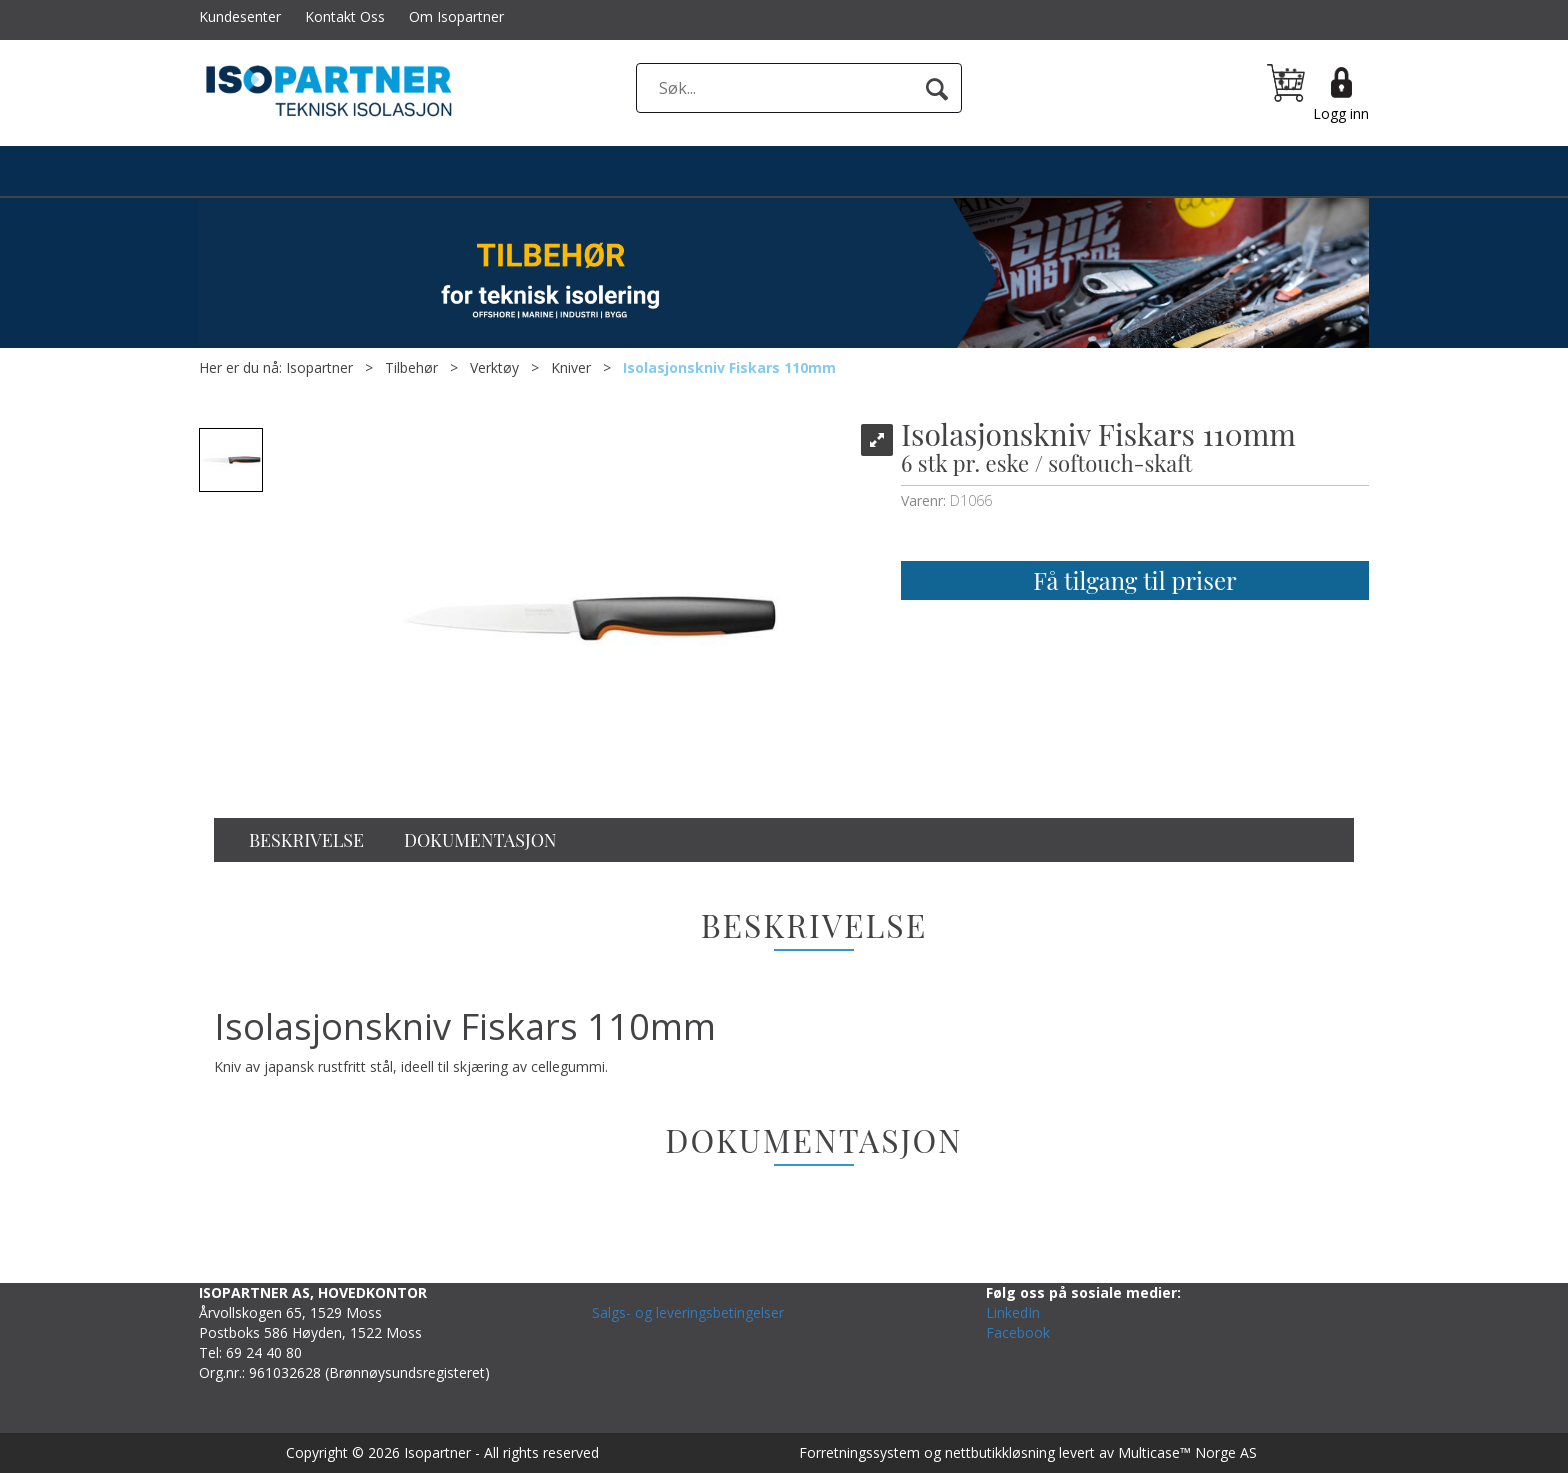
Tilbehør (411, 367)
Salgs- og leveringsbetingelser (688, 1312)
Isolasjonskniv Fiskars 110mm (729, 367)
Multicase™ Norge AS (1187, 1452)
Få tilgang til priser (1134, 580)
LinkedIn (1013, 1312)
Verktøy (494, 367)
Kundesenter (240, 16)
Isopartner (319, 367)
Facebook (1018, 1332)
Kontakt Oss (345, 16)
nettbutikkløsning (1000, 1452)
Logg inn (1341, 113)
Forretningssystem (859, 1452)
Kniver (571, 367)
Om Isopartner (456, 16)
